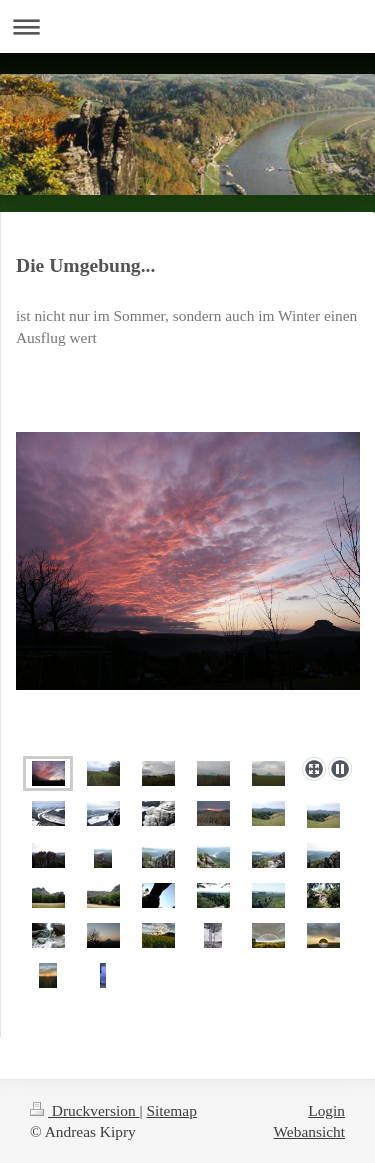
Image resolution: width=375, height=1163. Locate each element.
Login (326, 1110)
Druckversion (84, 1110)
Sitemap (171, 1110)
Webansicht (309, 1131)
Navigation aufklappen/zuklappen (187, 26)
